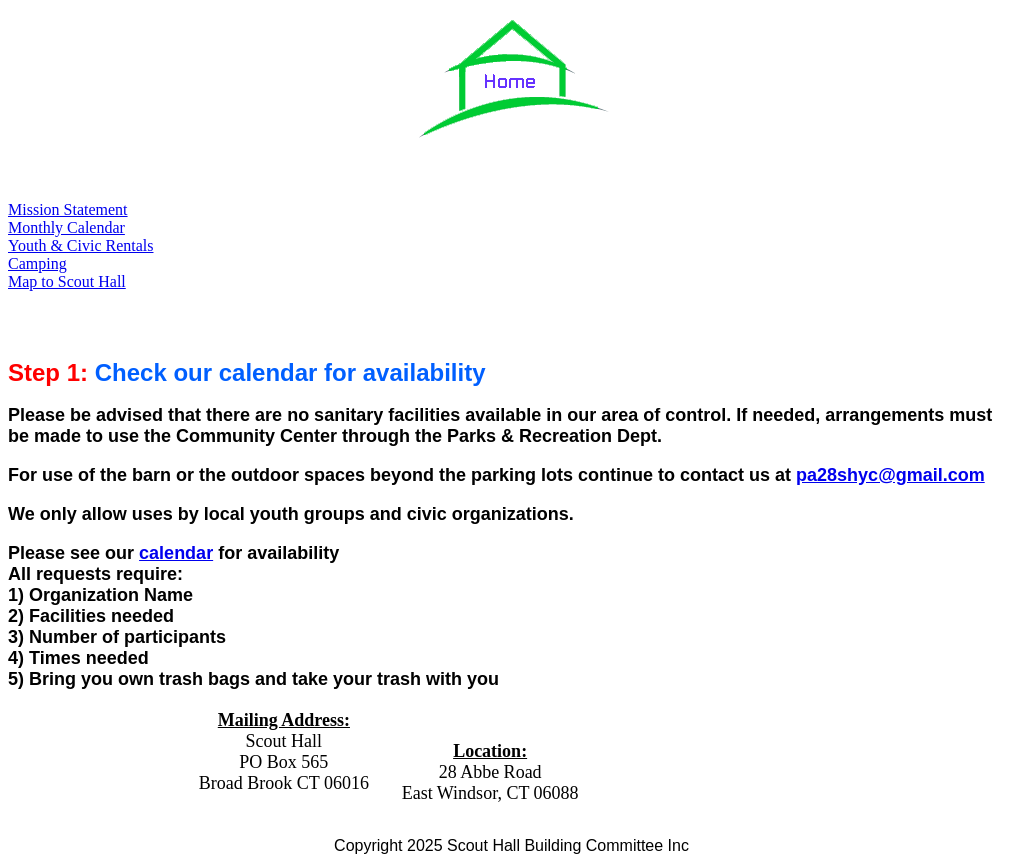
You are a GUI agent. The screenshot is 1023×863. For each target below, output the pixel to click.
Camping (37, 263)
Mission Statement (68, 209)
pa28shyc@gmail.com (890, 475)
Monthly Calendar (66, 227)
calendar (176, 553)
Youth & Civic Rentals (81, 245)
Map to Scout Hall (67, 281)
